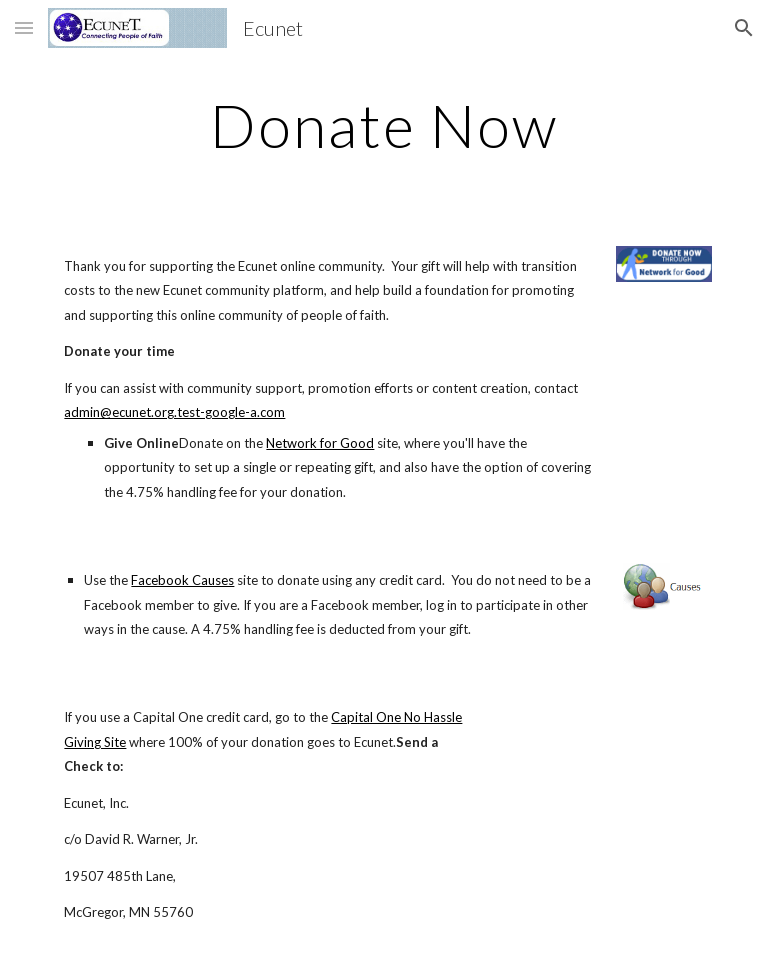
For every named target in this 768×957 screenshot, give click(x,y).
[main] (383, 125)
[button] (24, 27)
